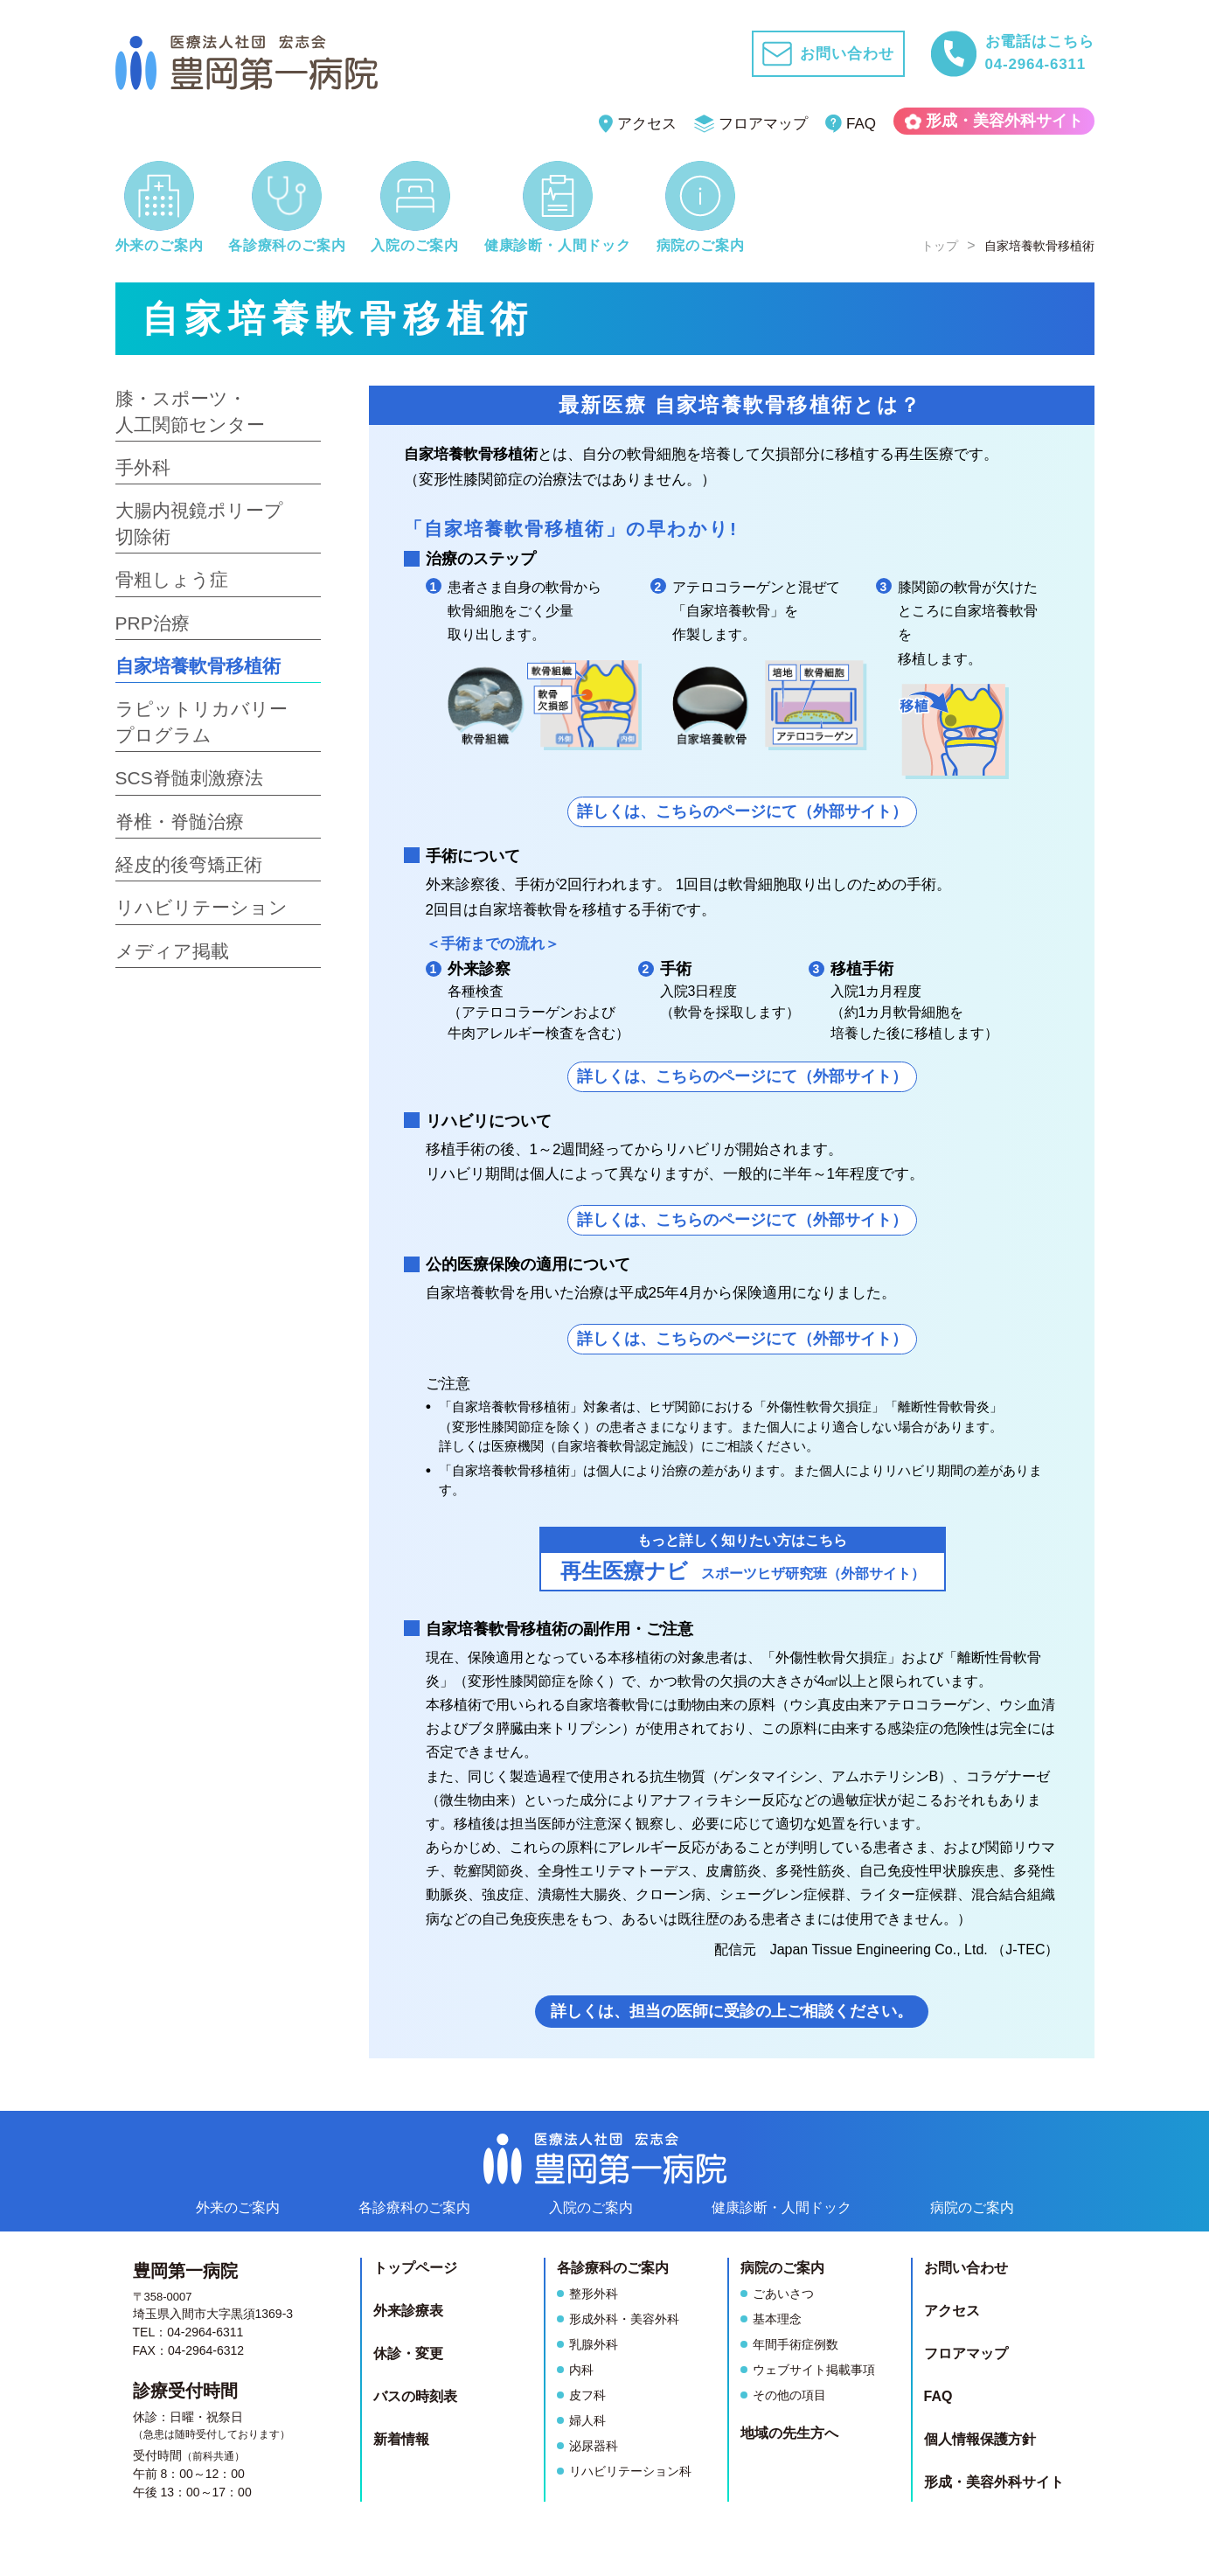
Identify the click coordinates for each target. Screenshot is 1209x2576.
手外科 (142, 467)
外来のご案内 (238, 2207)
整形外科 (593, 2294)
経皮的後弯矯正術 (188, 864)
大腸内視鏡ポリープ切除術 (199, 523)
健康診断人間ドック (781, 2207)
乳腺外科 (593, 2344)
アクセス (638, 124)
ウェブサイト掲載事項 (814, 2370)
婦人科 (587, 2420)
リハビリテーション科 (630, 2471)
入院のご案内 (591, 2207)
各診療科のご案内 (414, 2207)
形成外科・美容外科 (624, 2319)
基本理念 (777, 2319)
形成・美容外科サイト (994, 120)
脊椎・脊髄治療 (179, 821)
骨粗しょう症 (171, 579)
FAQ (850, 124)
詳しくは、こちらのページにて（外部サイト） (742, 811)
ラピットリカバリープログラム (201, 721)
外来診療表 (408, 2310)
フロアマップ (751, 124)
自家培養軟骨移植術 (198, 666)
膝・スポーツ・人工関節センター (190, 411)
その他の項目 (789, 2395)
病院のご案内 (972, 2207)
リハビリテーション (201, 907)
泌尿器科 (593, 2446)
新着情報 (401, 2439)
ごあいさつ (783, 2294)
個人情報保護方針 (980, 2439)
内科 (581, 2370)
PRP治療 (152, 623)
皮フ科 (587, 2395)
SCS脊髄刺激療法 (189, 778)
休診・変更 (408, 2353)
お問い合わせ (966, 2267)
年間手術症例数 (795, 2344)
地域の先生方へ (789, 2433)
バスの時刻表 (415, 2396)
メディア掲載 (172, 951)
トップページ (415, 2267)
